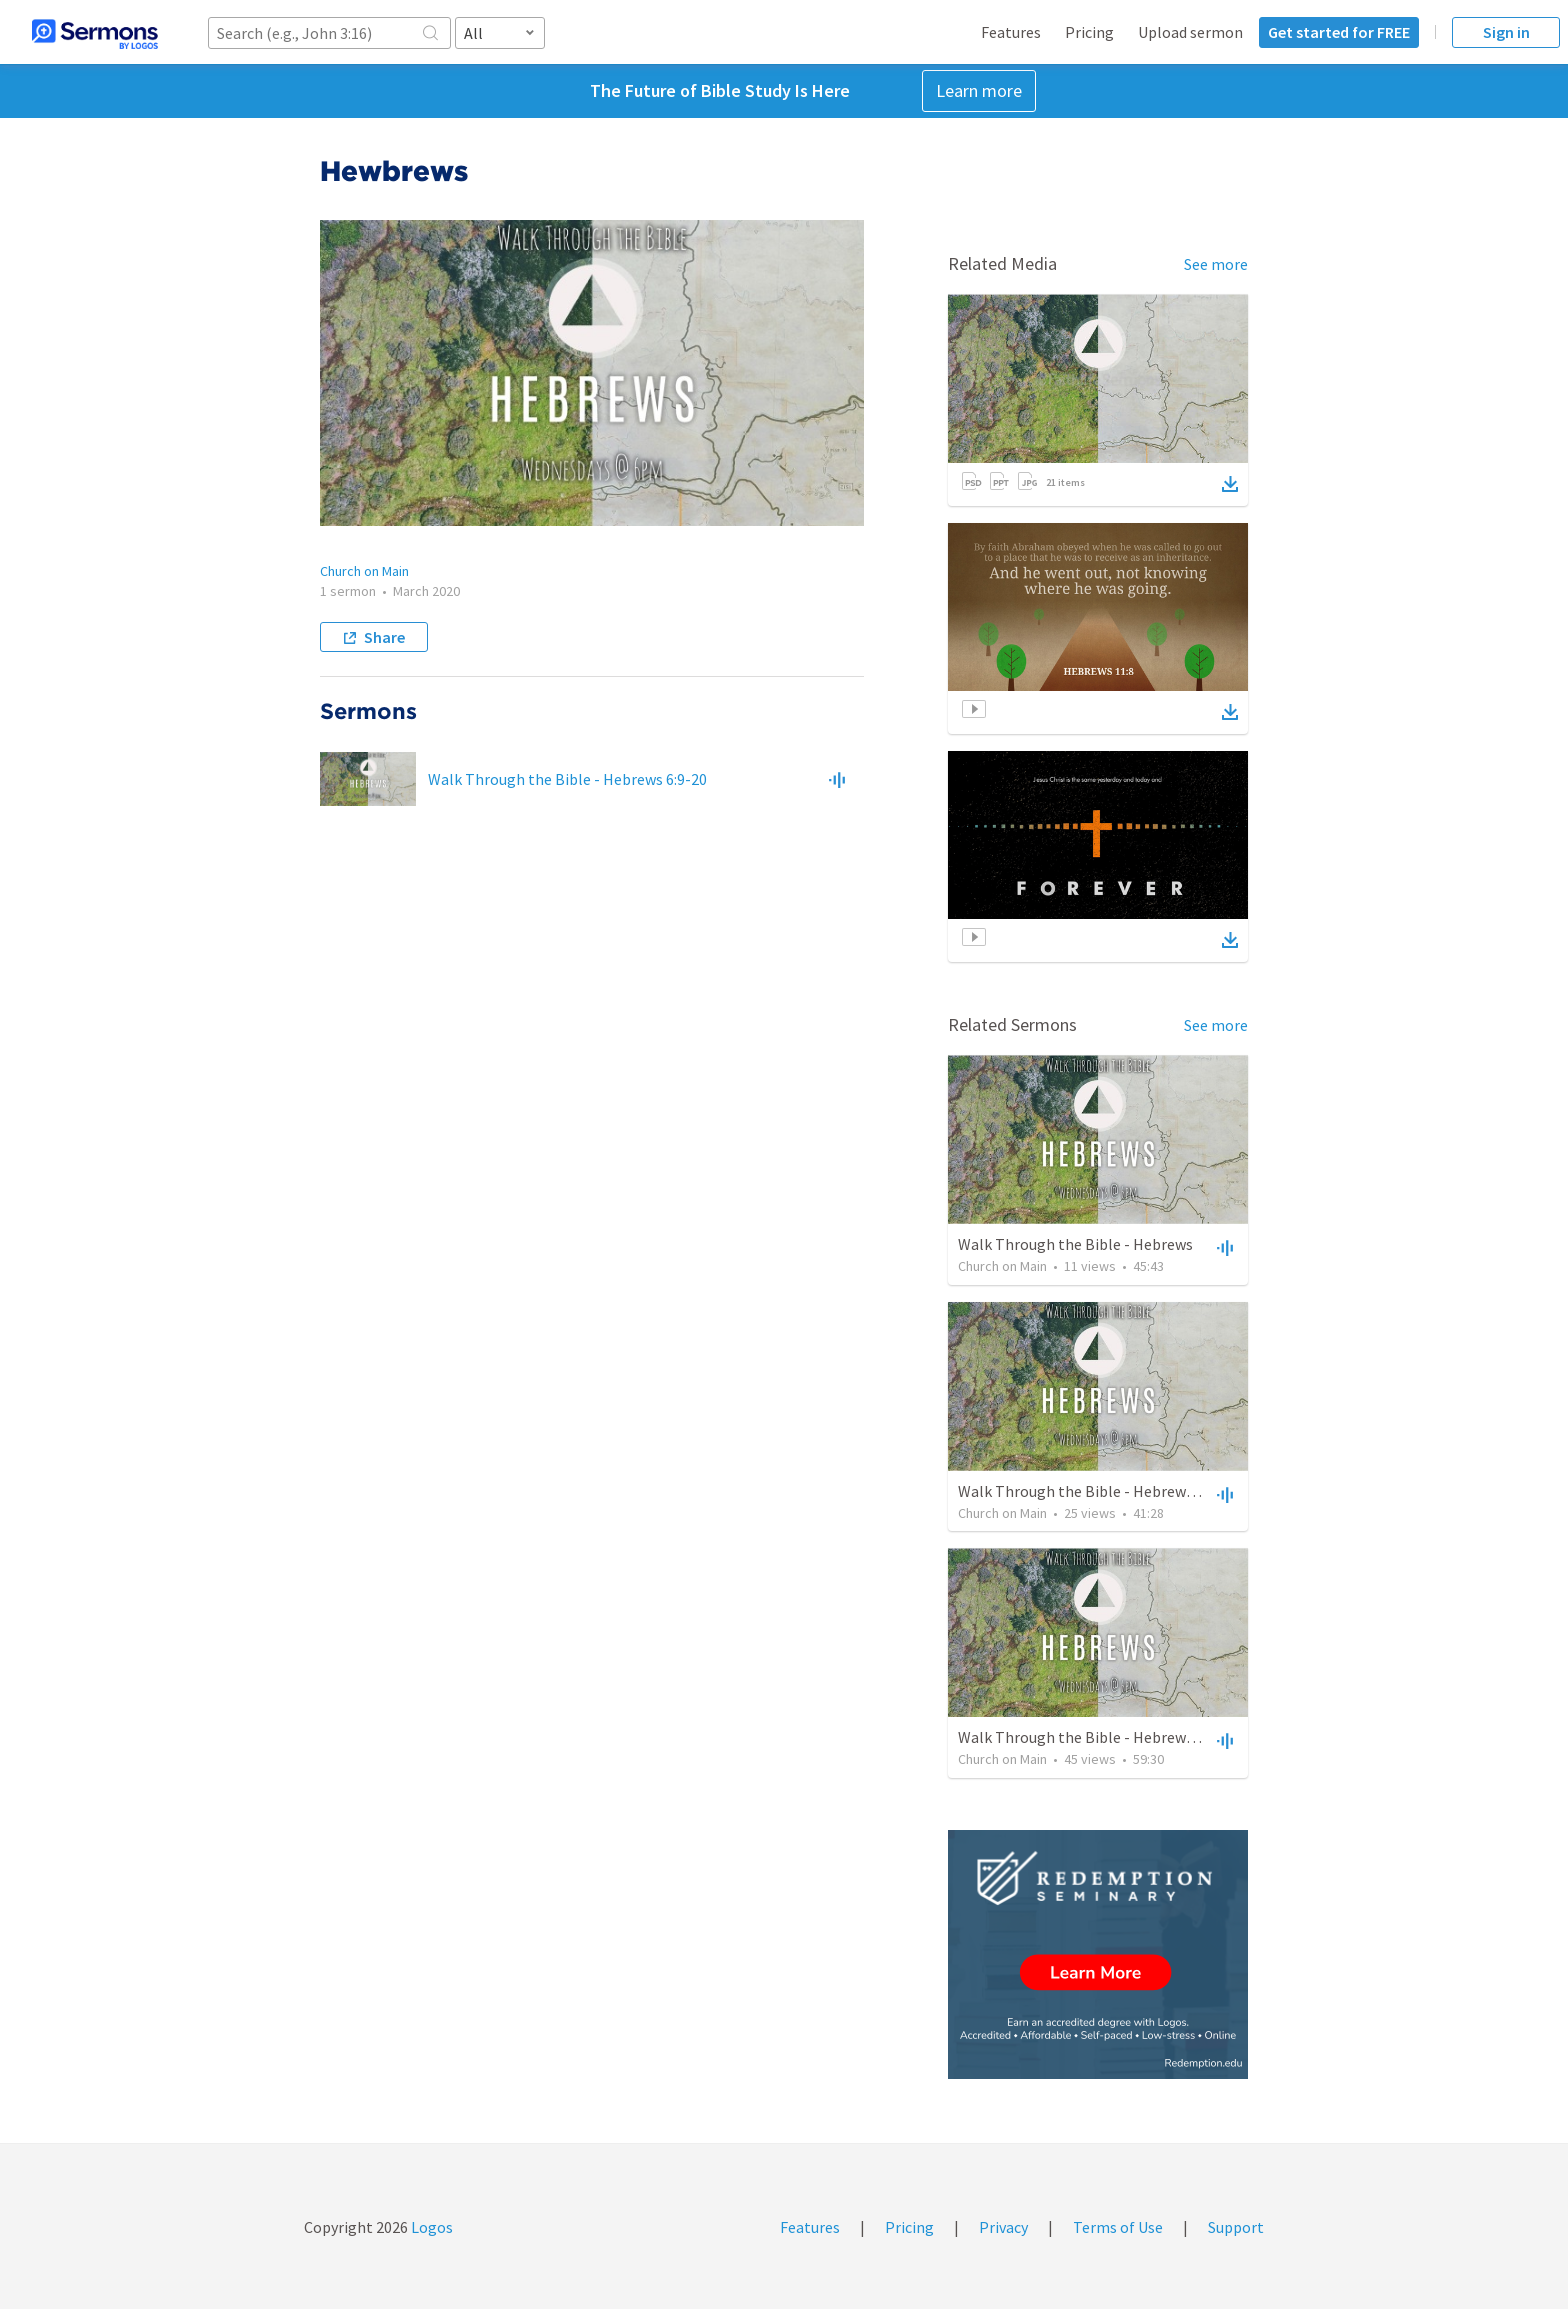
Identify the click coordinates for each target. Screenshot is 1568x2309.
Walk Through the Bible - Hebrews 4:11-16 (1101, 1491)
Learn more (979, 90)
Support (1236, 2227)
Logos (430, 2227)
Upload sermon (1190, 32)
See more (1216, 264)
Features (1011, 32)
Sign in (1506, 32)
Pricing (1089, 32)
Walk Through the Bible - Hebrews (1075, 1244)
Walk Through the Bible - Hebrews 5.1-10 (1097, 1737)
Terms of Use (1118, 2227)
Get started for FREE (1339, 32)
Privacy (1003, 2227)
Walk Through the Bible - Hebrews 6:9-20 (567, 779)
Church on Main (364, 571)
